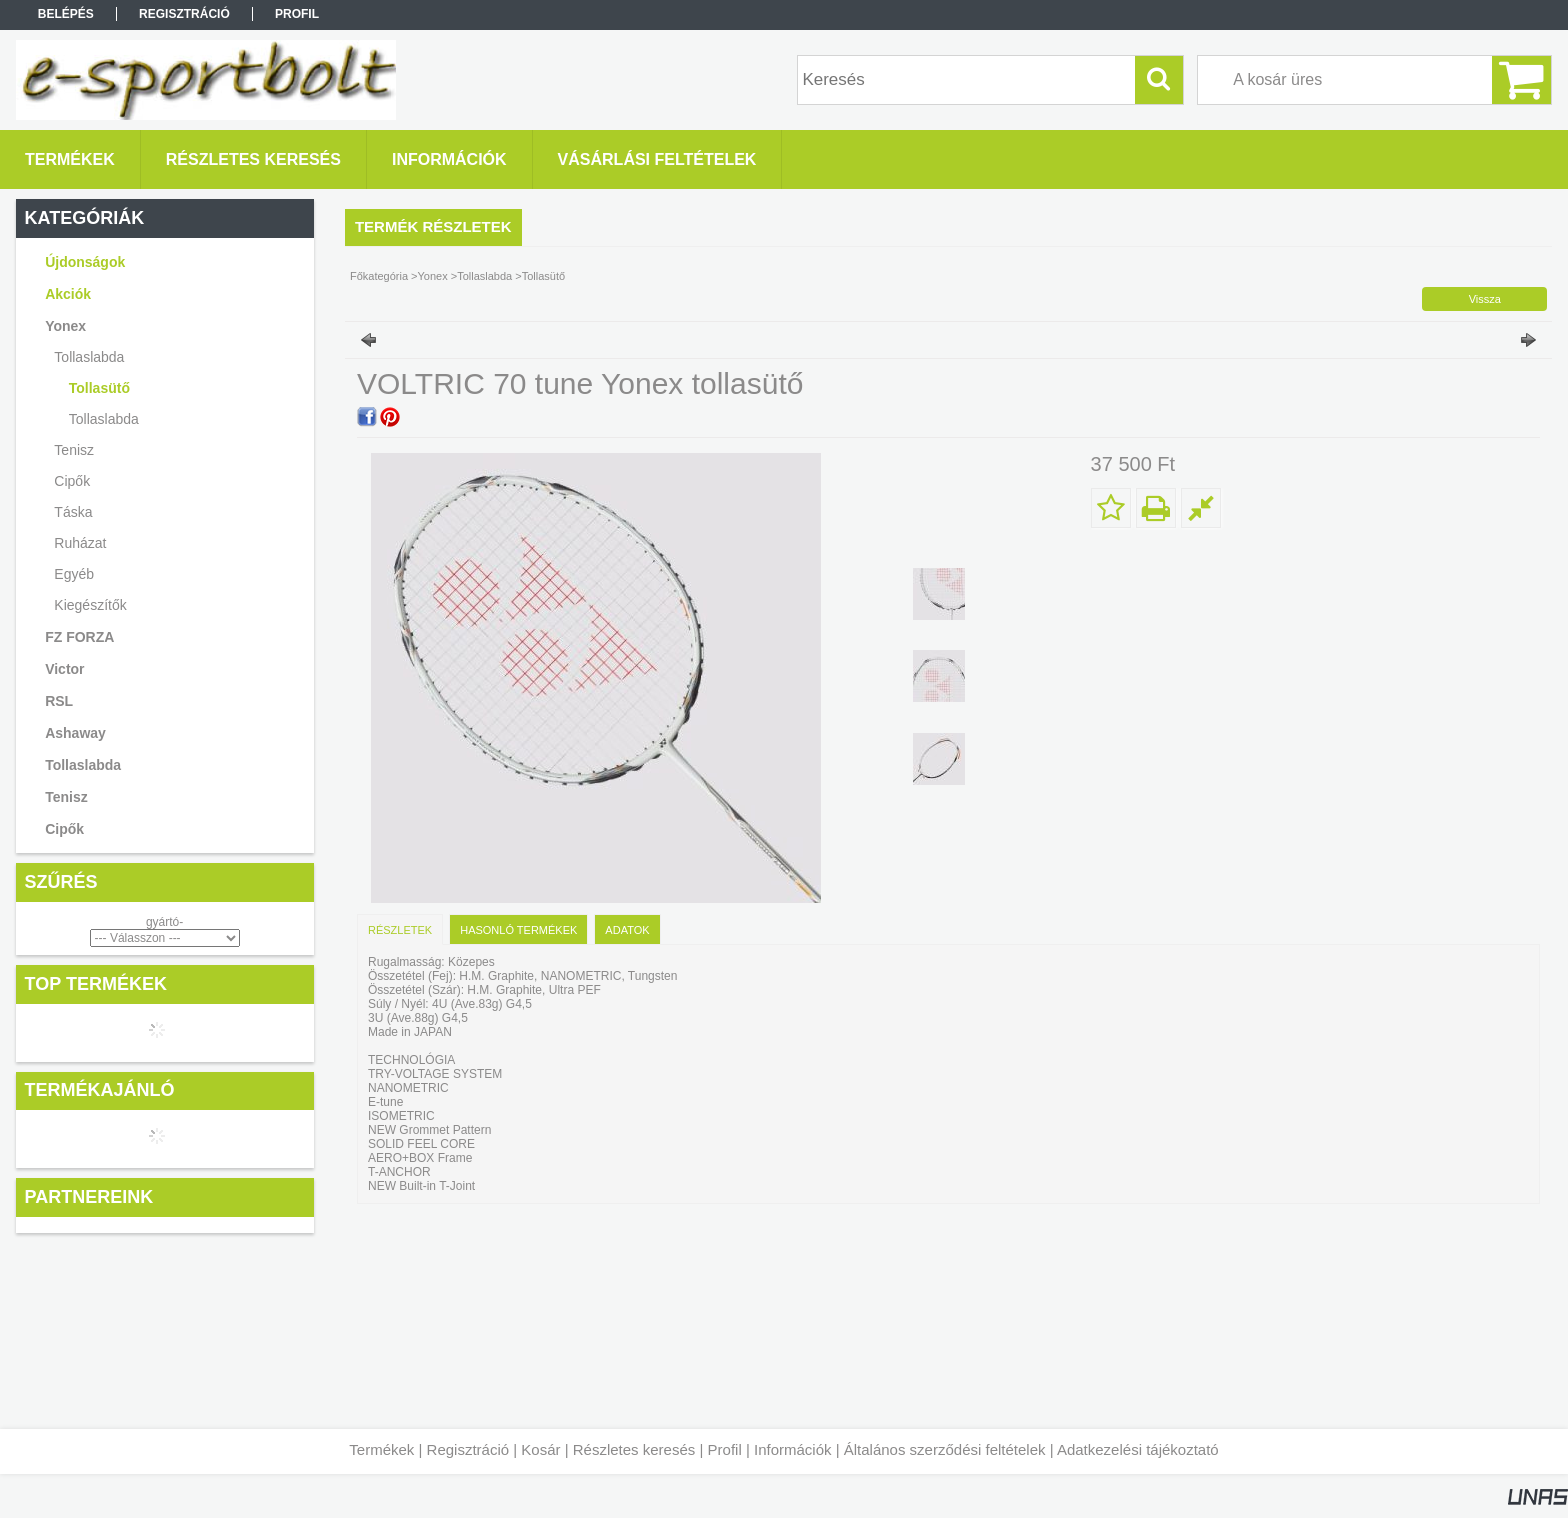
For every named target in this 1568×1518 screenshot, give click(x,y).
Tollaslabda (104, 419)
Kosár (540, 1449)
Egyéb (74, 574)
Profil (725, 1449)
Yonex (433, 276)
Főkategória (379, 276)
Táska (73, 512)
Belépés (66, 14)
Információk (793, 1449)
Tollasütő (99, 388)
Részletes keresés (634, 1449)
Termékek (381, 1449)
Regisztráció (468, 1449)
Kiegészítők (90, 605)
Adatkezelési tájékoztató (1138, 1449)
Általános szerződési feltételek (945, 1449)
